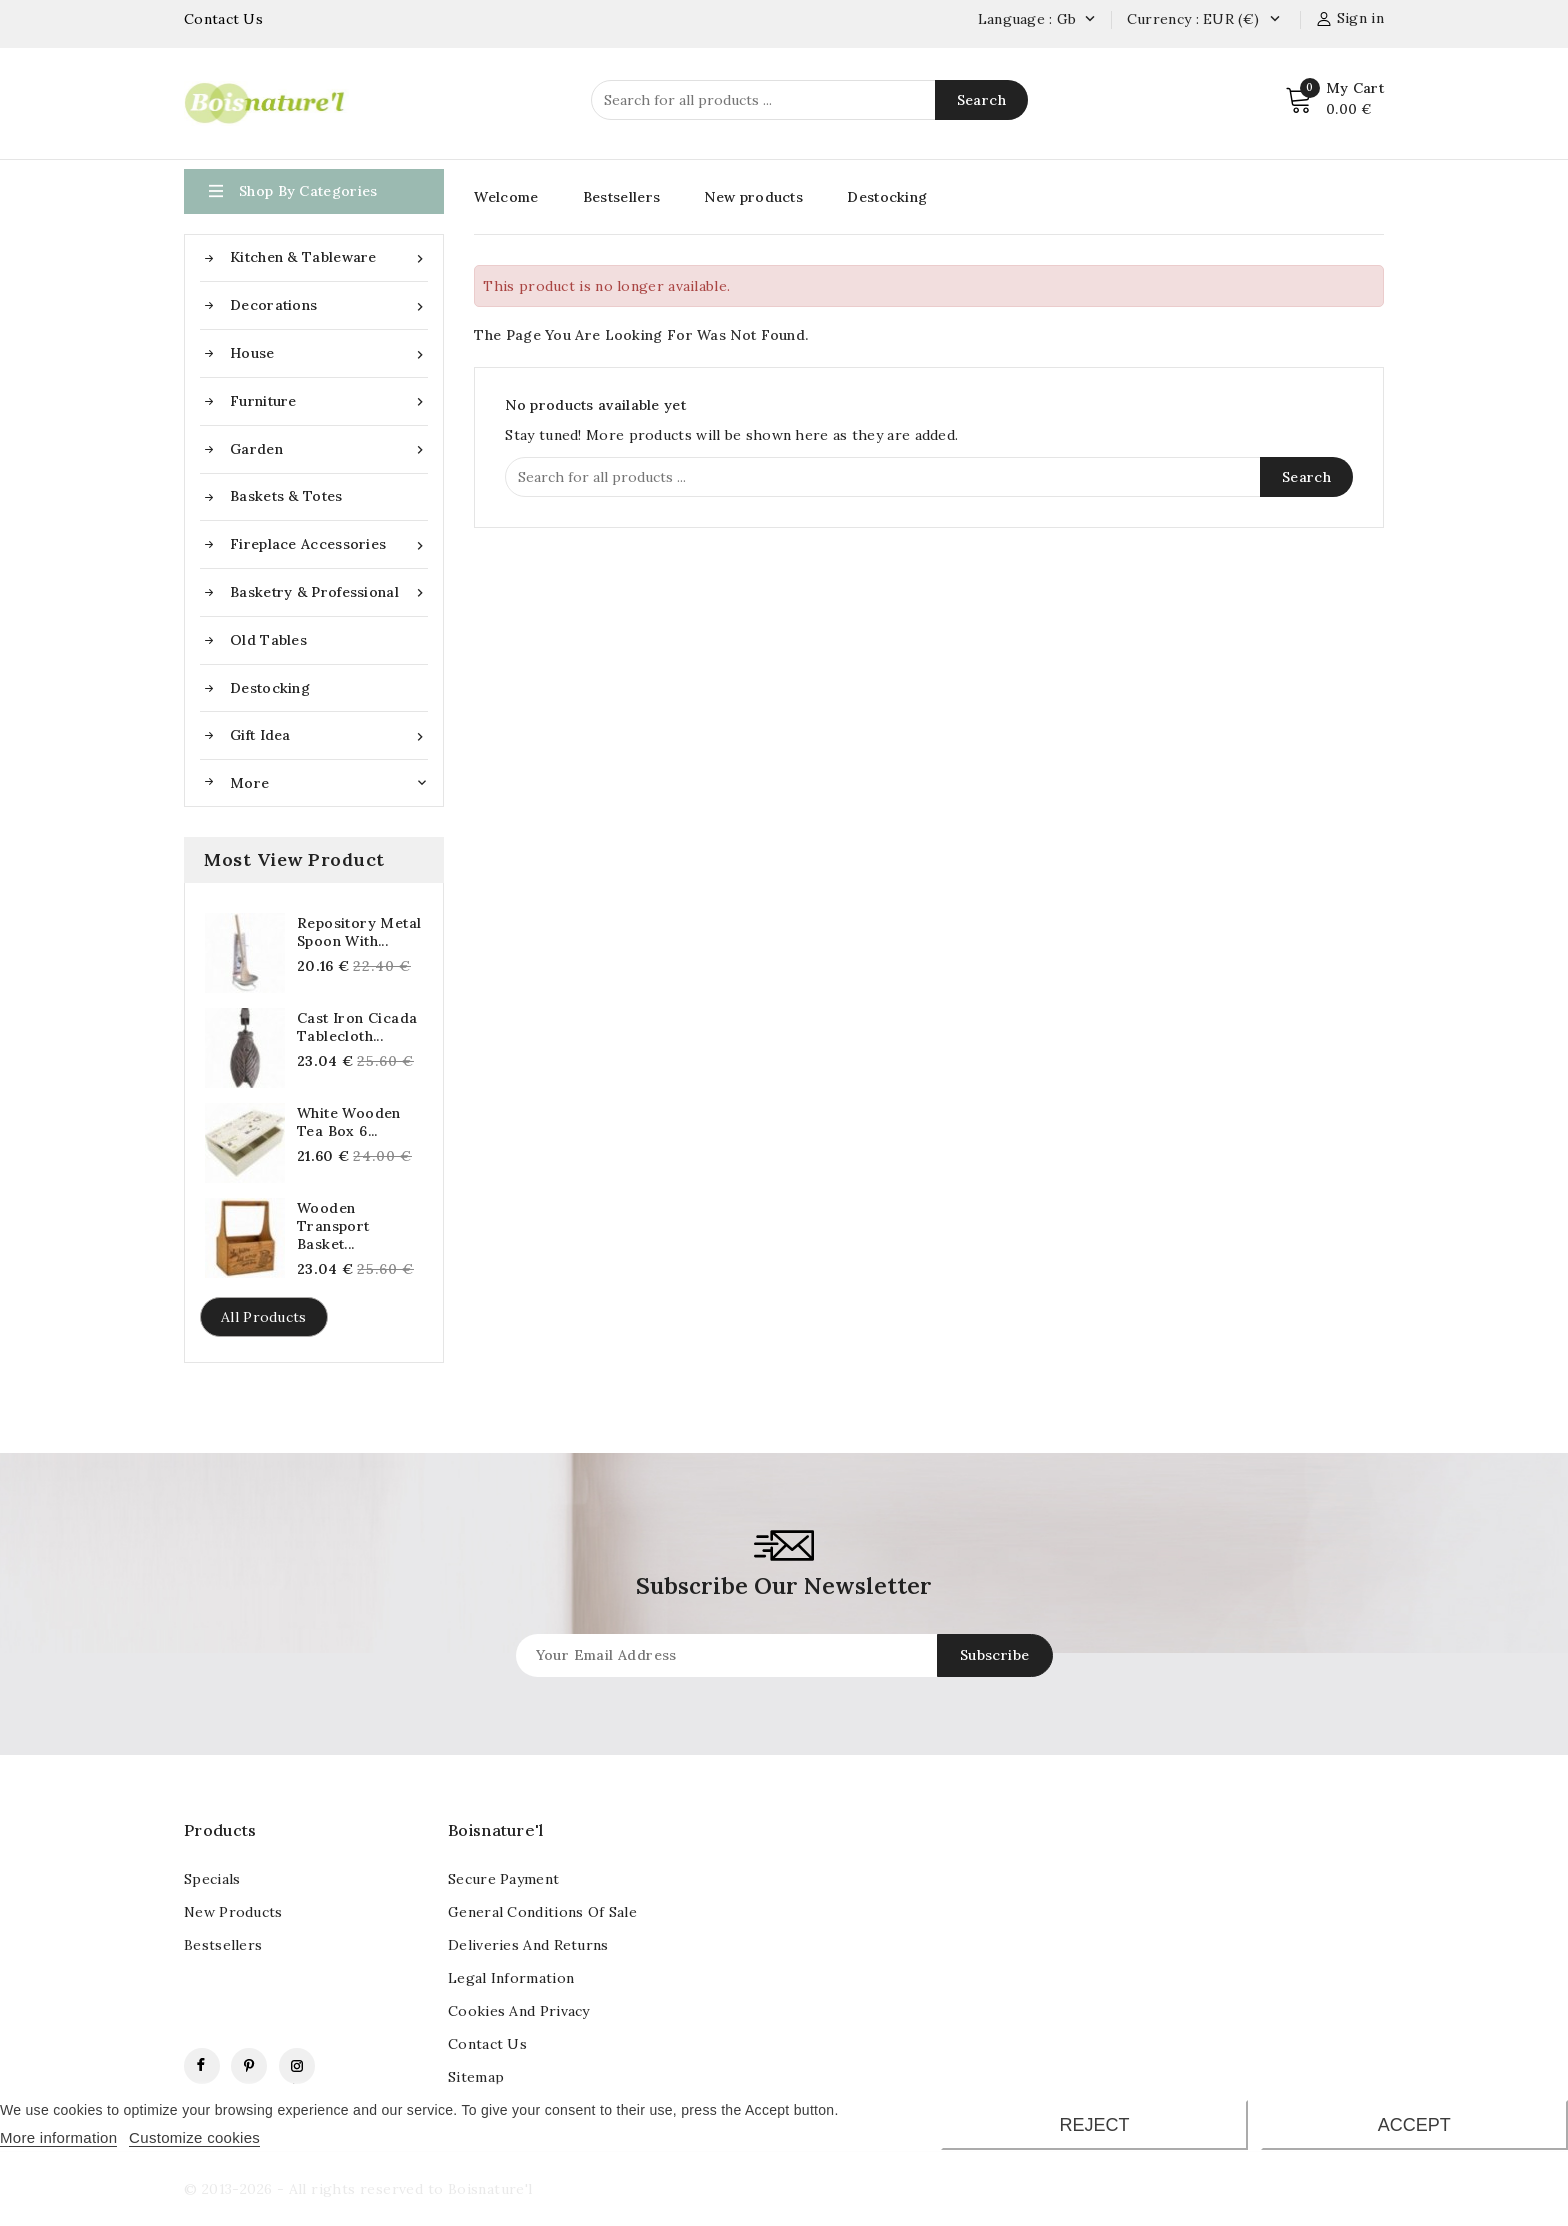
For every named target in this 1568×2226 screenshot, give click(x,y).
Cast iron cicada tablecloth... (357, 1027)
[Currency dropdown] (1274, 20)
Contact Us (223, 19)
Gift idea (329, 735)
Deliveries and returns (528, 1945)
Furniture (329, 401)
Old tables (268, 640)
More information (58, 2137)
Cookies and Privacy (519, 2011)
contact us (487, 2044)
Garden (329, 449)
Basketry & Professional (329, 592)
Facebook (202, 2066)
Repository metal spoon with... (359, 932)
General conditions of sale (542, 1912)
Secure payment (503, 1879)
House (329, 353)
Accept (1414, 2125)
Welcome (506, 197)
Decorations (329, 305)
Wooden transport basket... (333, 1226)
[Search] (809, 100)
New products (753, 197)
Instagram (297, 2066)
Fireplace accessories (329, 544)
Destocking (270, 688)
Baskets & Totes (286, 496)
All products (264, 1317)
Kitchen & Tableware (329, 257)
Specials (212, 1879)
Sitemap (476, 2077)
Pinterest (249, 2066)
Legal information (511, 1978)
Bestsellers (621, 197)
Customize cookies (194, 2137)
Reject (1094, 2125)
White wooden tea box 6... (349, 1122)
